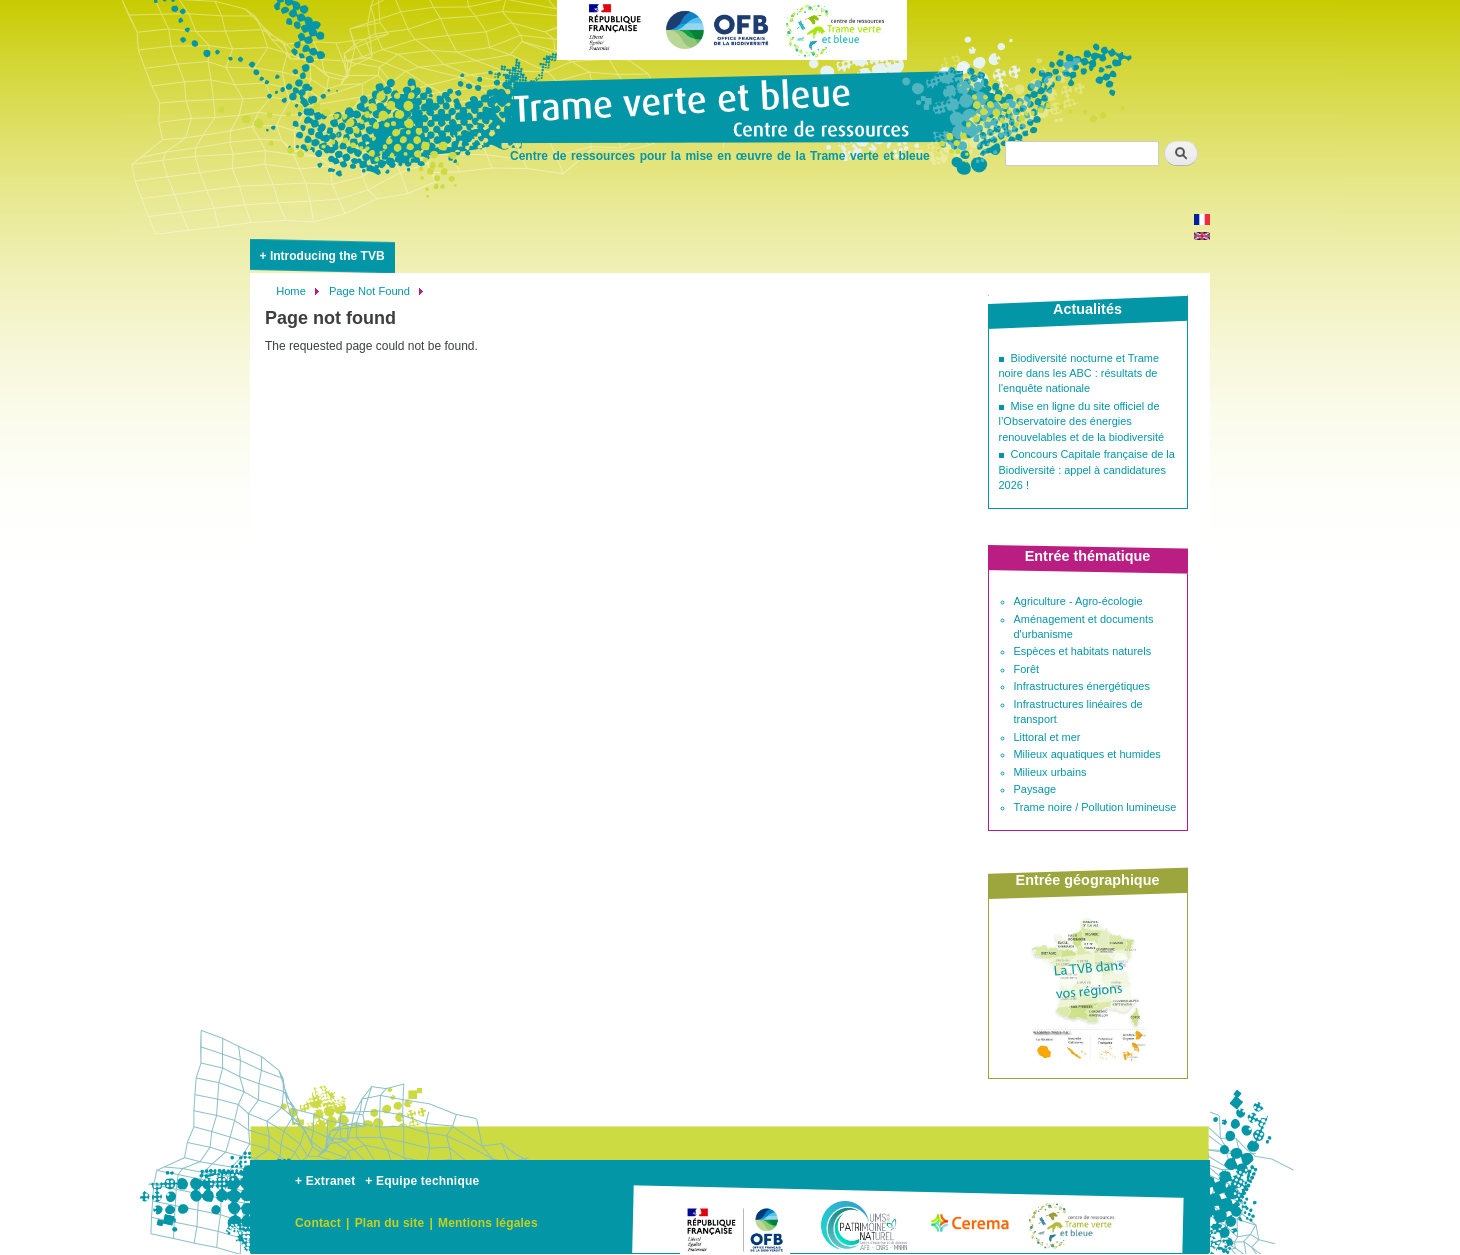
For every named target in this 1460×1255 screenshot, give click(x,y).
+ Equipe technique (422, 1181)
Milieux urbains (1050, 772)
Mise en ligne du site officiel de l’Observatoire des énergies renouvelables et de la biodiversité (1082, 421)
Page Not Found (369, 291)
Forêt (1027, 669)
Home (291, 291)
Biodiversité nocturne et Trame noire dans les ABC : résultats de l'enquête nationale (1079, 373)
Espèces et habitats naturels (1083, 651)
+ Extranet (325, 1181)
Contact (318, 1223)
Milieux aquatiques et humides (1087, 754)
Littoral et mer (1047, 737)
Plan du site (390, 1223)
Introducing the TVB (327, 256)
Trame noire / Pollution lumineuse (1095, 807)
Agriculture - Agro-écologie (1078, 601)
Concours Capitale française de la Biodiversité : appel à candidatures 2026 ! (1087, 469)
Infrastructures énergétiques (1082, 686)
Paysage (1035, 789)
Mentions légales (488, 1223)
